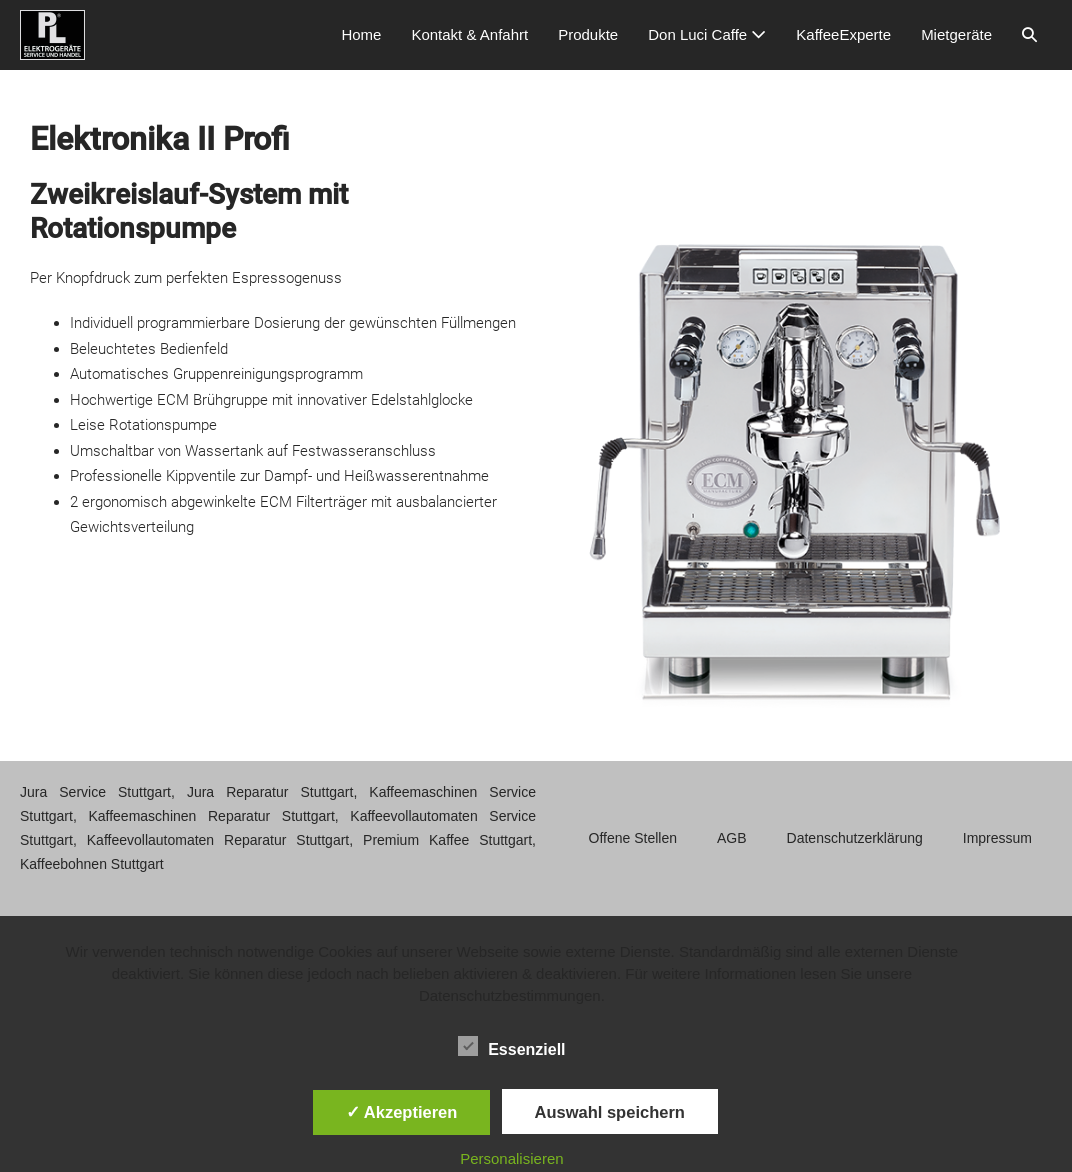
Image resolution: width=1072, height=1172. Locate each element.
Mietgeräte (956, 34)
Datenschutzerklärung (855, 838)
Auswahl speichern (610, 1112)
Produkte (588, 34)
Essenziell (511, 1046)
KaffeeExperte (843, 34)
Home (361, 34)
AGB (732, 838)
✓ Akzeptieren (402, 1112)
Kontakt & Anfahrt (469, 34)
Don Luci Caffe (707, 34)
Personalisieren (511, 1158)
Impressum (997, 838)
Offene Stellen (633, 838)
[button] (1029, 35)
